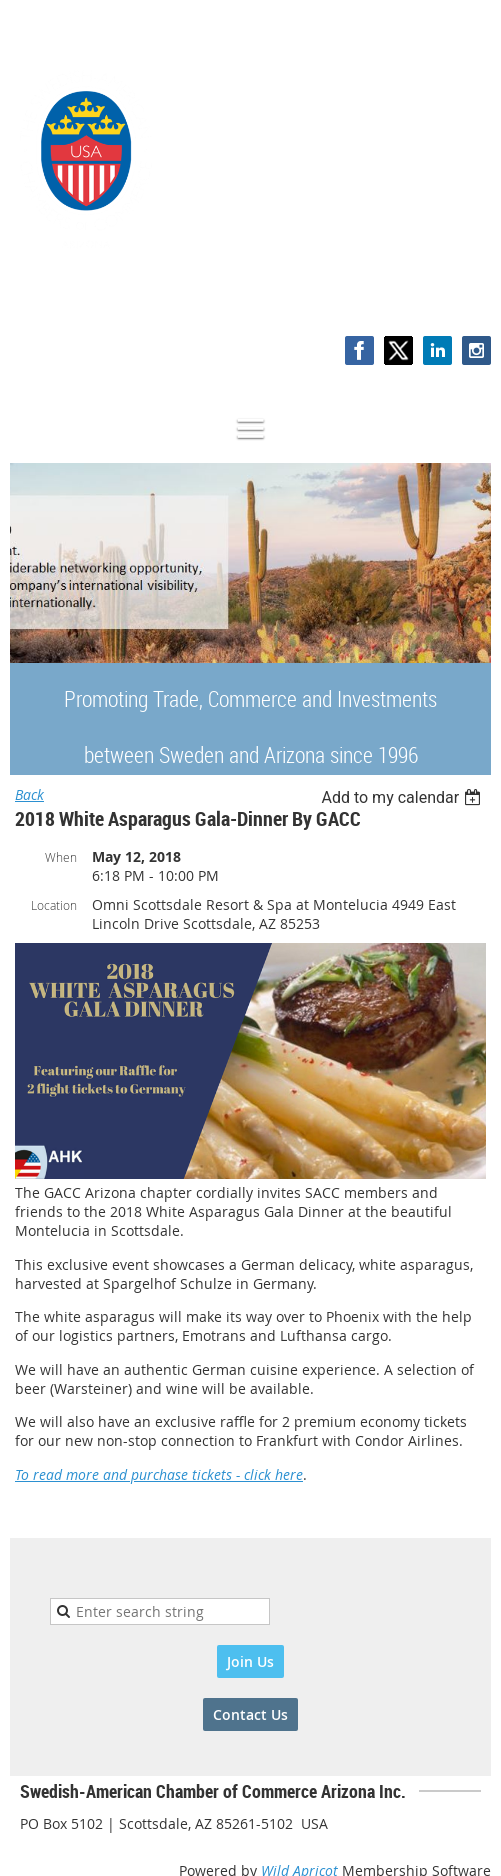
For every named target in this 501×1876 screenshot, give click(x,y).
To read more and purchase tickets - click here (159, 1474)
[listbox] (403, 797)
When (61, 857)
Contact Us (250, 1714)
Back (29, 794)
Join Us (250, 1661)
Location (54, 905)
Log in (471, 294)
